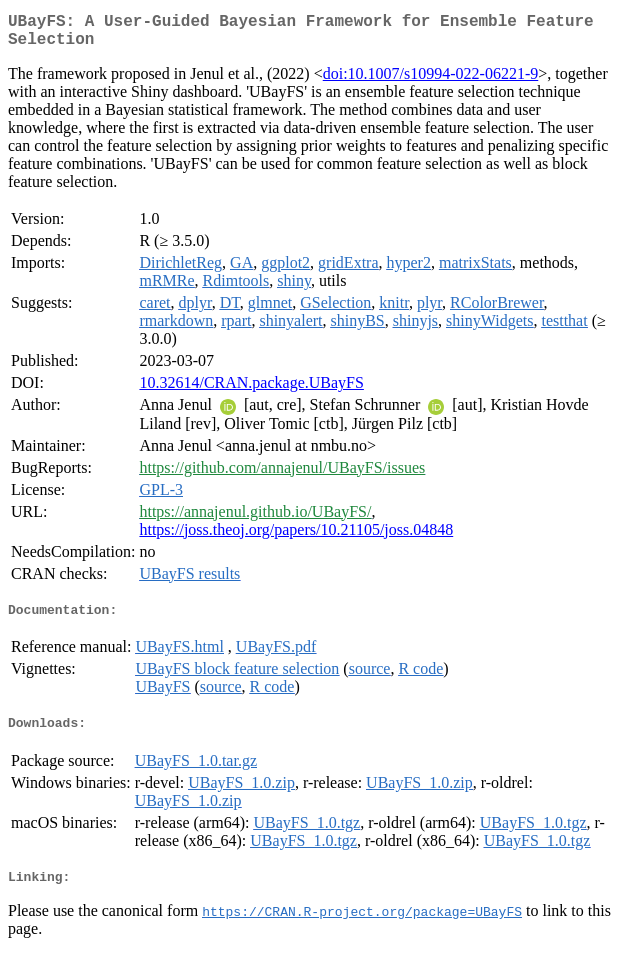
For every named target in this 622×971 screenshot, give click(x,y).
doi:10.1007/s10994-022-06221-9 (431, 81)
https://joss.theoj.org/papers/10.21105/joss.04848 (296, 537)
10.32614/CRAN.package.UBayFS (251, 390)
